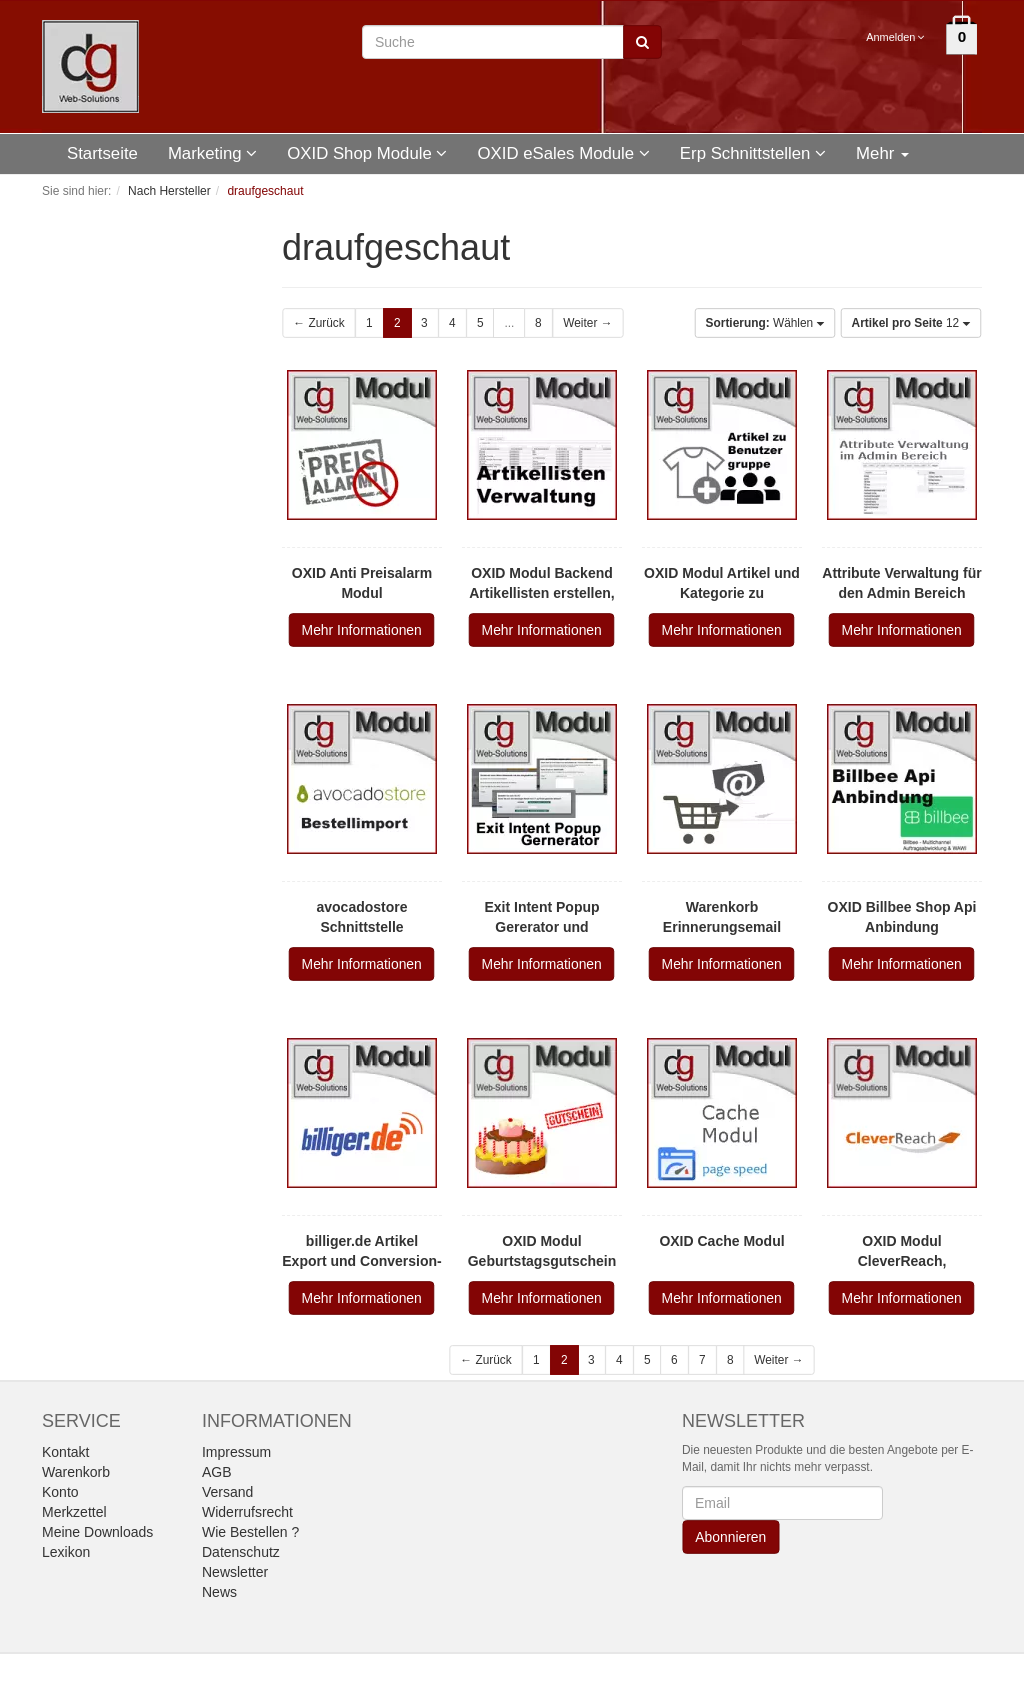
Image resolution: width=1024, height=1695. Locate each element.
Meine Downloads (97, 1532)
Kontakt (65, 1452)
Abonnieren (730, 1537)
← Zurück (318, 323)
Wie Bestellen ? (250, 1532)
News (219, 1592)
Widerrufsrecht (247, 1512)
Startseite (102, 153)
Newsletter (235, 1572)
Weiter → (587, 323)
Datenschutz (241, 1552)
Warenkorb (76, 1472)
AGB (217, 1472)
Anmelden (896, 37)
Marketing (212, 153)
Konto (60, 1492)
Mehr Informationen (362, 630)
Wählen (765, 323)
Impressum (236, 1452)
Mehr (882, 153)
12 (911, 323)
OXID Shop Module (367, 153)
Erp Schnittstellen (753, 153)
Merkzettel (74, 1512)
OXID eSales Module (563, 153)
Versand (227, 1492)
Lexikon (66, 1552)
